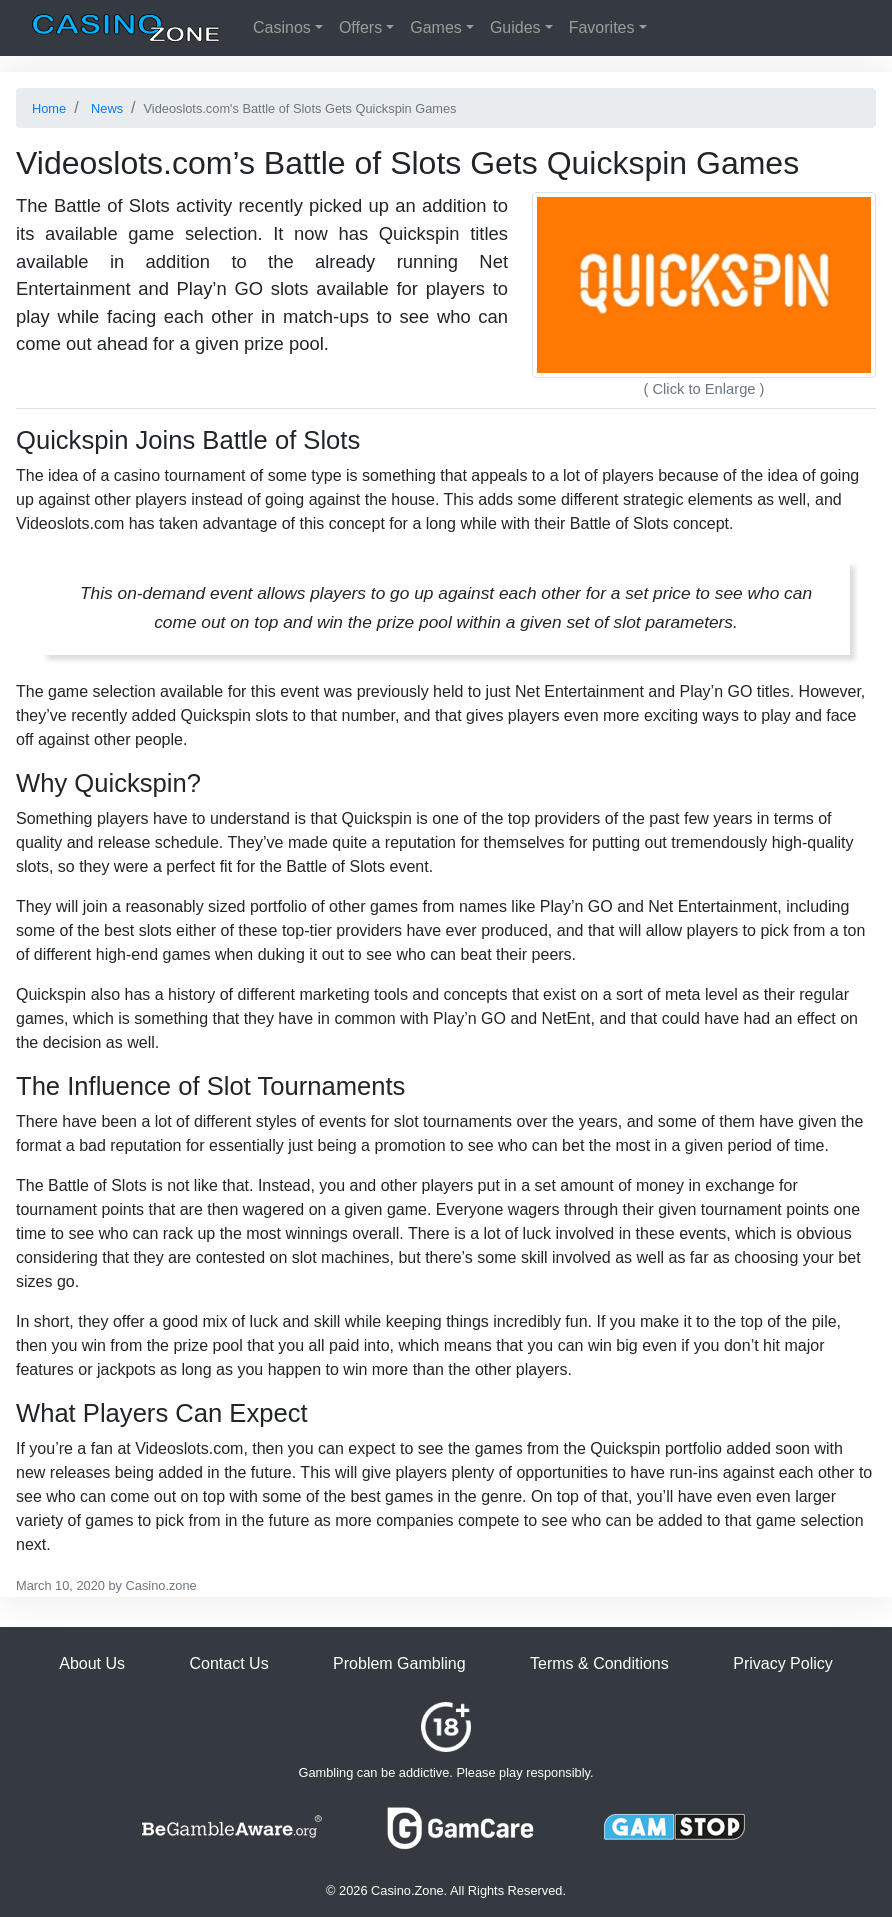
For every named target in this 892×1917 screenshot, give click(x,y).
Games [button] (436, 27)
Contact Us (228, 1663)
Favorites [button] (602, 27)
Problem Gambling (399, 1663)
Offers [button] (360, 27)
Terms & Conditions (599, 1663)
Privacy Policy (783, 1663)
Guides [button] (515, 27)
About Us (92, 1663)
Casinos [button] (282, 27)
